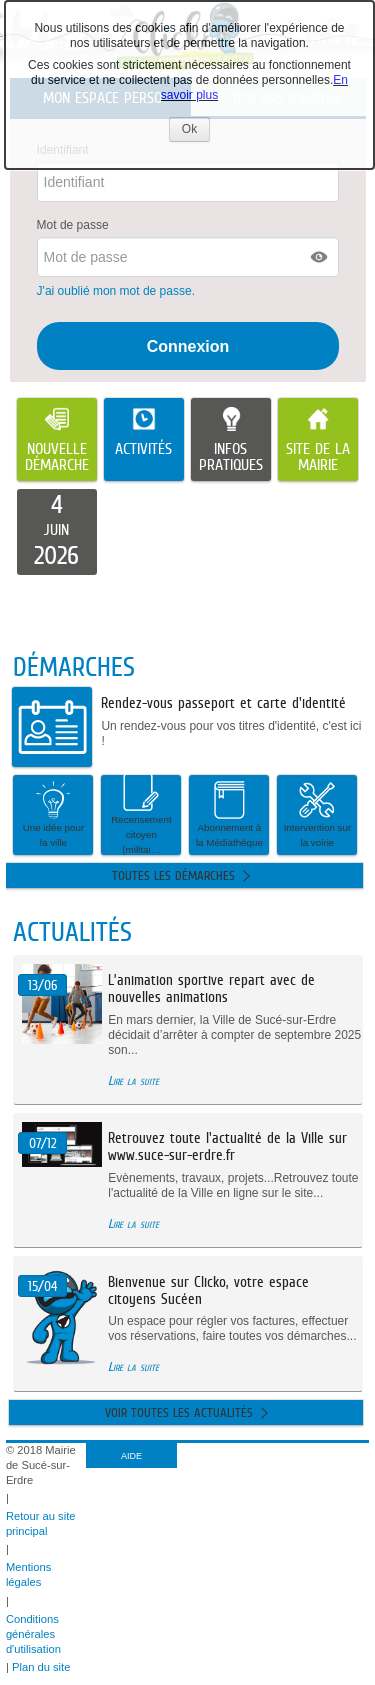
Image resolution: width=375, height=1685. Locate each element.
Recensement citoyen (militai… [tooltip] (141, 815)
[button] (320, 257)
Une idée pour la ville (54, 814)
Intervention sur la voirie (318, 814)
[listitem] (57, 532)
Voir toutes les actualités (179, 1412)
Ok (196, 131)
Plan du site (41, 1667)
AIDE (131, 1456)
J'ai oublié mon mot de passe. (118, 291)
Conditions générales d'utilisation (33, 1634)
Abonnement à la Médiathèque (229, 814)
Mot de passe (73, 225)
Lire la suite (133, 1080)
